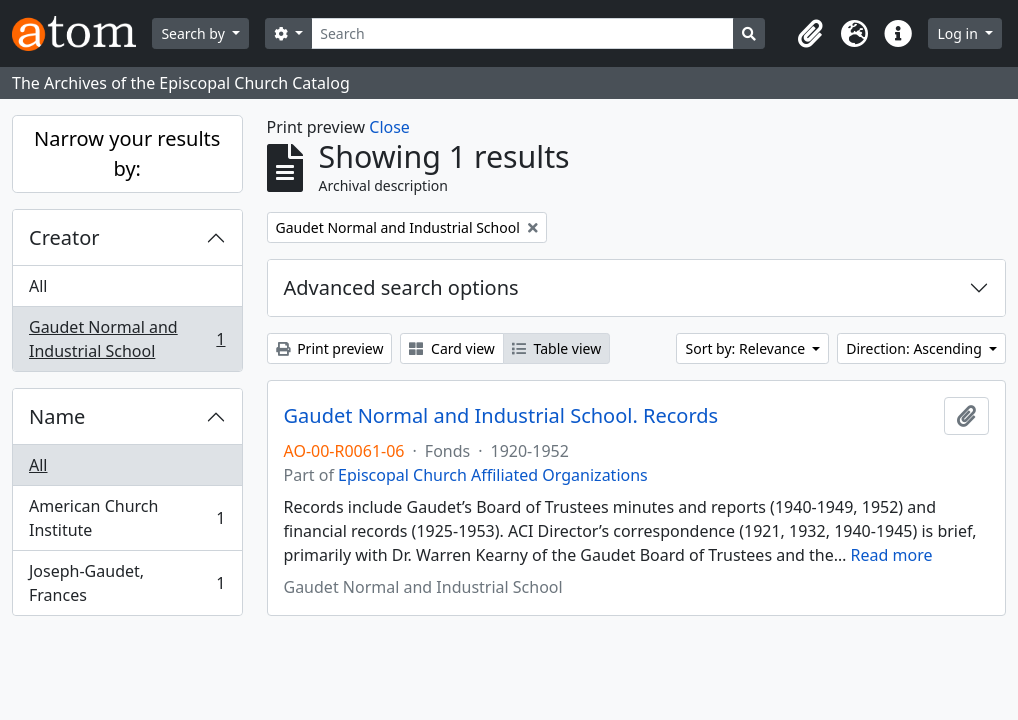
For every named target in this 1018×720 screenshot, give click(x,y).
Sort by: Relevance (746, 348)
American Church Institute (127, 518)
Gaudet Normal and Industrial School (127, 339)
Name (57, 416)
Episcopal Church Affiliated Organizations (493, 475)
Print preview (330, 348)
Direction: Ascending (915, 348)
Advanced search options (401, 287)
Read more (892, 555)
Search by (194, 33)
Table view (556, 348)
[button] (810, 34)
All (38, 286)
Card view (451, 348)
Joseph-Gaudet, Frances (127, 583)
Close (389, 127)
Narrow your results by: (127, 153)
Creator (64, 237)
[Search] (522, 33)
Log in (959, 33)
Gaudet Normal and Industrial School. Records (501, 416)
